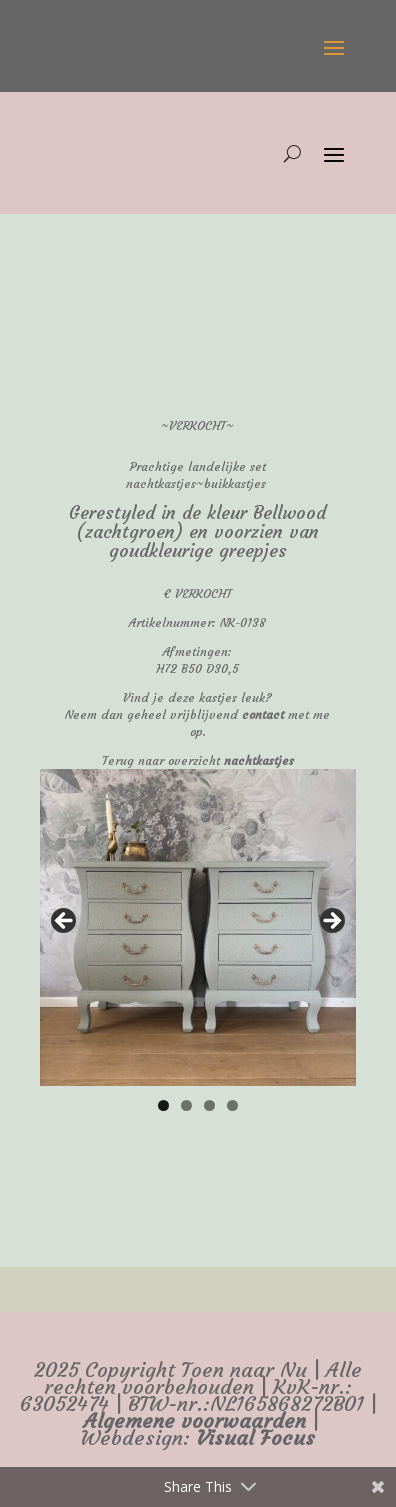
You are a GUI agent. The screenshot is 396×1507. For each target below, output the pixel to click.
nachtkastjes (259, 760)
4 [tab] (232, 1105)
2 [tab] (186, 1105)
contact (263, 714)
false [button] (65, 922)
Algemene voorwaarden (195, 1421)
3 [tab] (209, 1105)
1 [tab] (163, 1105)
